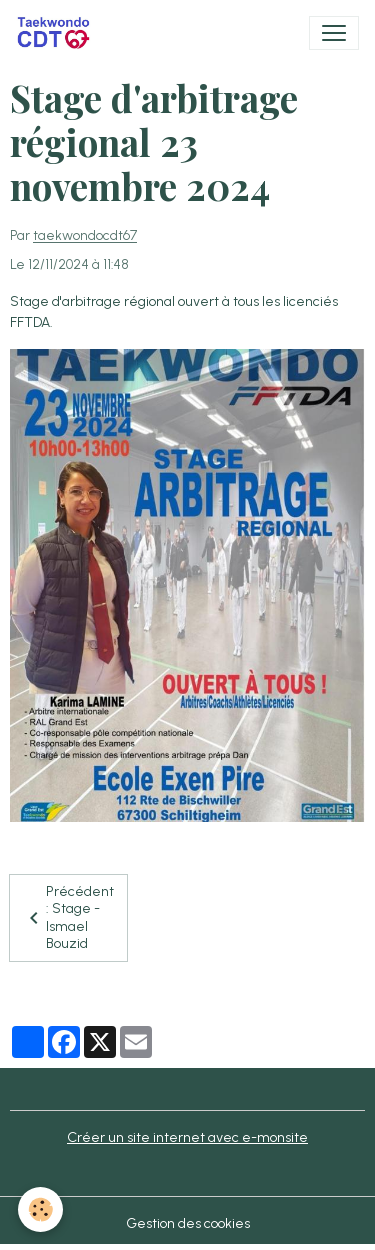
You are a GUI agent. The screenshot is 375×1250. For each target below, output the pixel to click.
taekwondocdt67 (85, 236)
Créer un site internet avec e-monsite (187, 1137)
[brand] (58, 33)
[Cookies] (40, 1209)
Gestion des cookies (188, 1223)
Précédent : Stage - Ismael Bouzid (68, 918)
